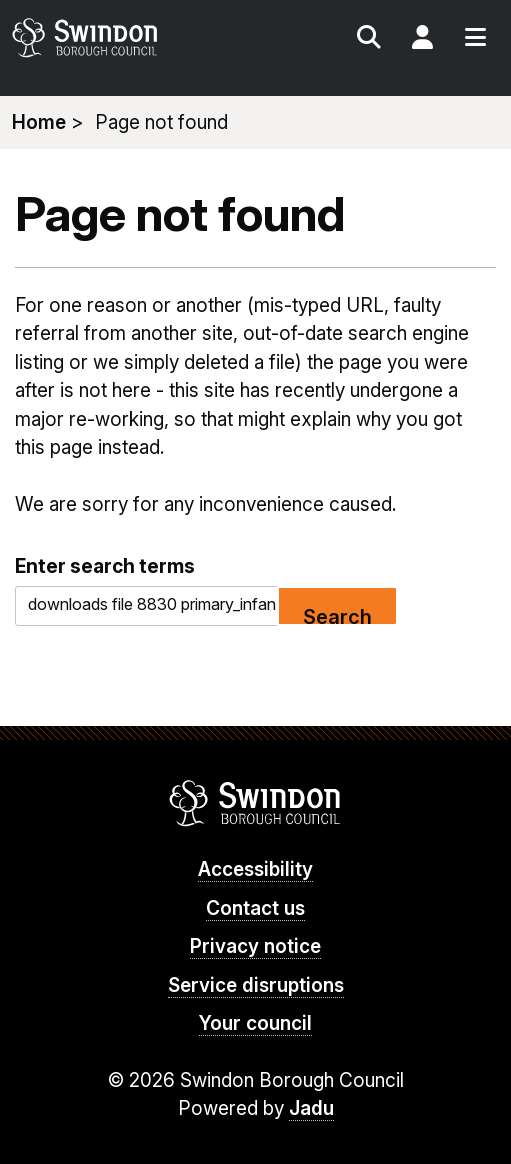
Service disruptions (256, 985)
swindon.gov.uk (131, 37)
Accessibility (255, 869)
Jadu (311, 1108)
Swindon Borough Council (255, 803)
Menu (475, 40)
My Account (422, 40)
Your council (255, 1023)
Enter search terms (105, 566)
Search (369, 40)
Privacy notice (255, 946)
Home (39, 122)
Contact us (255, 908)
